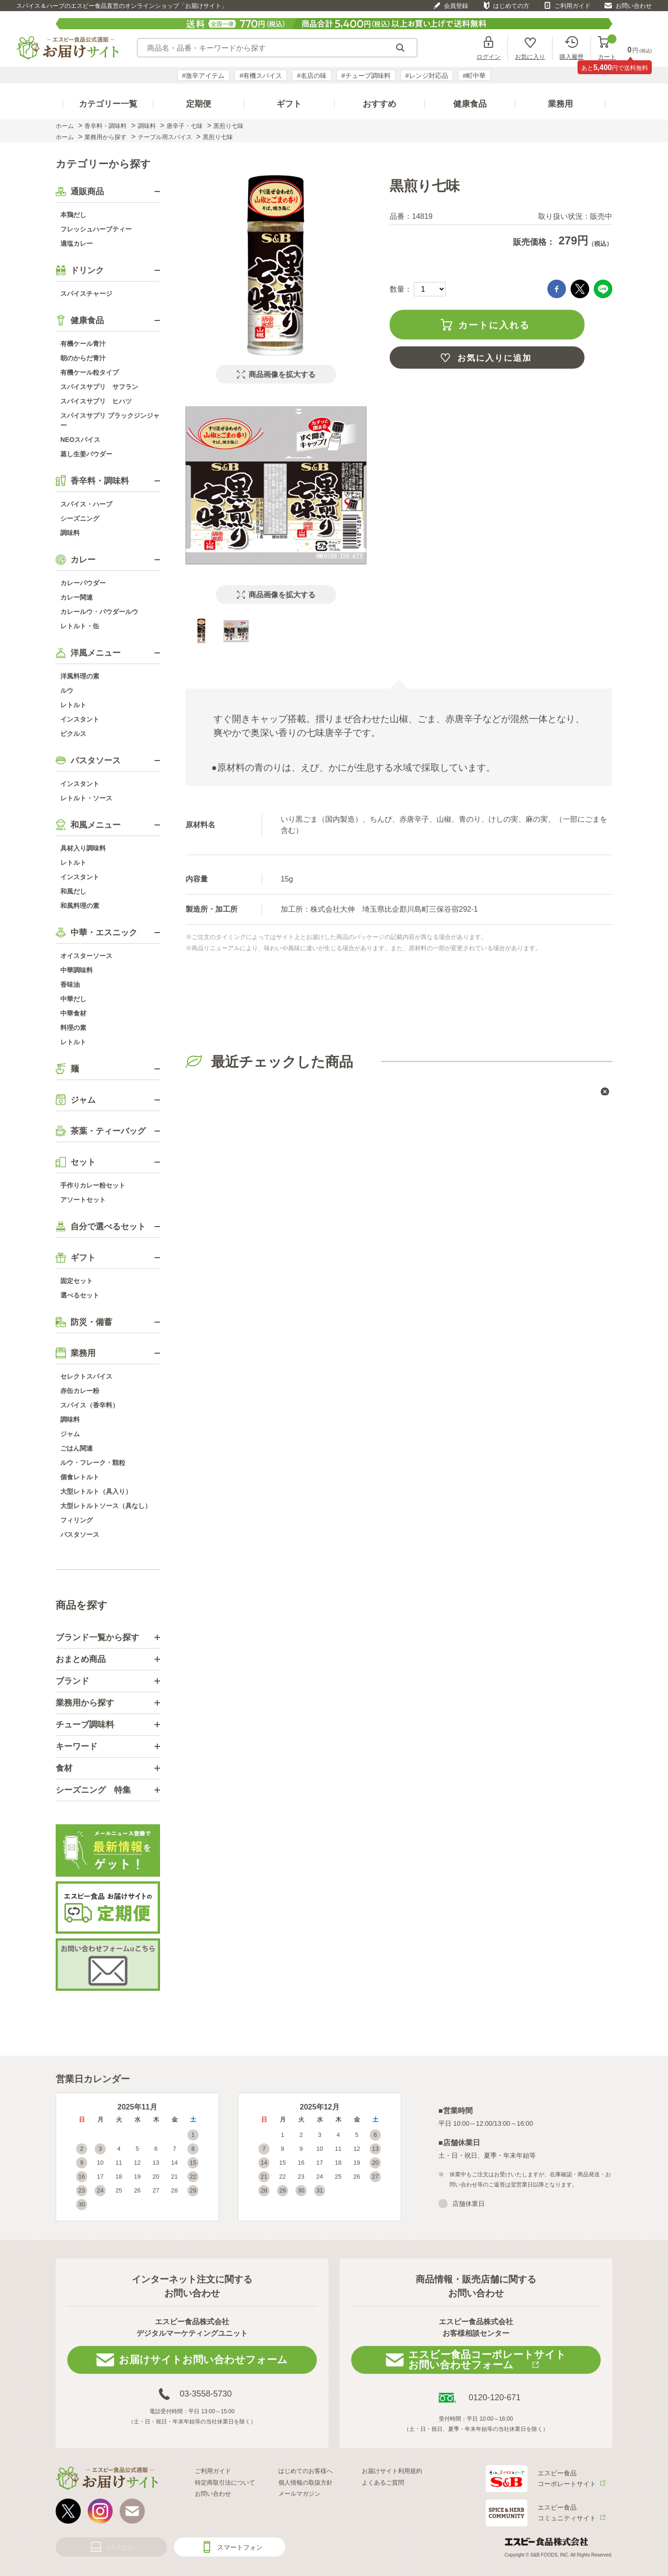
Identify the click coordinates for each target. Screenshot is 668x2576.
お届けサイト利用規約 (392, 2470)
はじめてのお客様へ (305, 2470)
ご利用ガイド (572, 5)
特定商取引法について (225, 2482)
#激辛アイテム (203, 75)
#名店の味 (312, 75)
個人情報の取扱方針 (305, 2482)
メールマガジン (299, 2493)
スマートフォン (240, 2547)
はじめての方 (511, 5)
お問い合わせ (634, 5)
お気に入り (530, 56)
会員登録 (456, 5)
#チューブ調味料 (366, 75)
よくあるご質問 (383, 2482)
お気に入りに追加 (494, 358)
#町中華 (474, 75)
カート (607, 48)
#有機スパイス (260, 75)
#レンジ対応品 (426, 75)
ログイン (488, 56)
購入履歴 (571, 56)
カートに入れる (494, 325)
